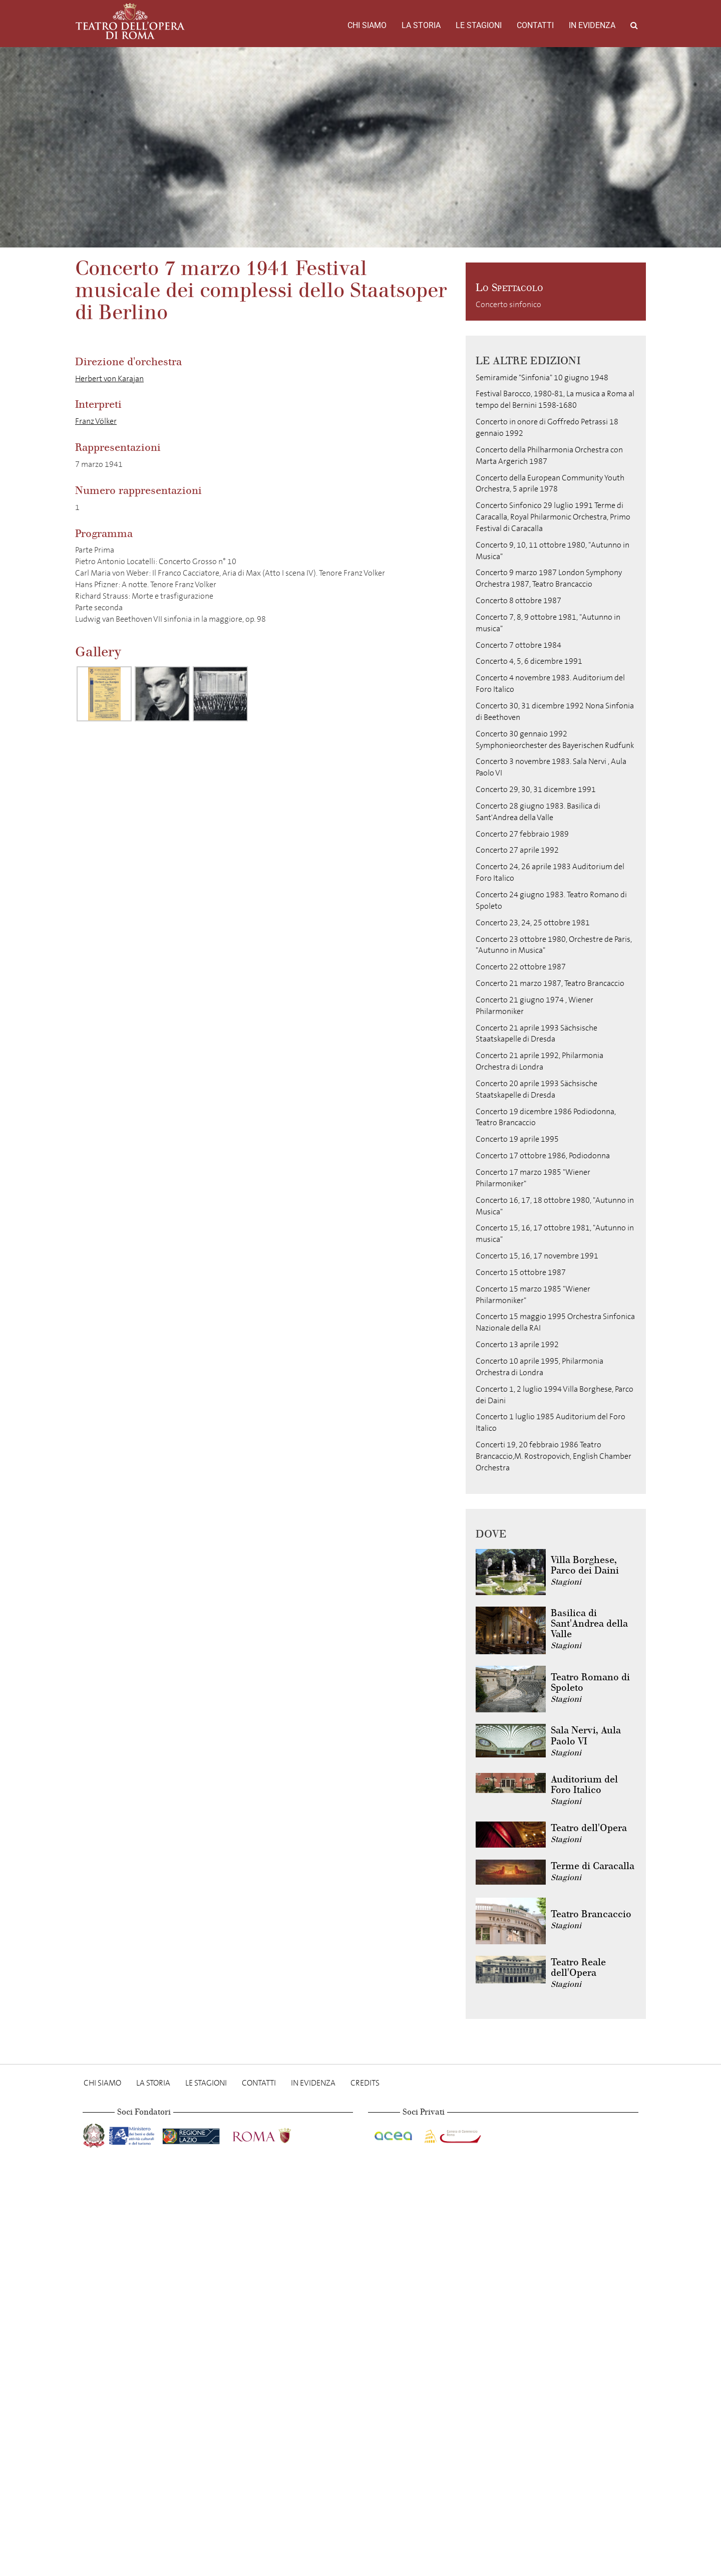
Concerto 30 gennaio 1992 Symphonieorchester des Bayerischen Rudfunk (555, 739)
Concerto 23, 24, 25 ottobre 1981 (533, 922)
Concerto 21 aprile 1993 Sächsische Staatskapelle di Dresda (536, 1033)
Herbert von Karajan (109, 378)
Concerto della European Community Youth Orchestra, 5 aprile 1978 (550, 483)
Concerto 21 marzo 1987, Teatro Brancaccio (550, 983)
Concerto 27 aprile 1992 (517, 850)
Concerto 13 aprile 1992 (517, 1344)
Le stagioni (479, 25)
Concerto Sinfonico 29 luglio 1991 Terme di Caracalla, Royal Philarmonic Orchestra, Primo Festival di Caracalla (553, 517)
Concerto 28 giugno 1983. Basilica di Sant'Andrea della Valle (538, 812)
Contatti (535, 25)
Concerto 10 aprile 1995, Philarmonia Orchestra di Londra (539, 1367)
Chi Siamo (367, 25)
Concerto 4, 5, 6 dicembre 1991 (529, 661)
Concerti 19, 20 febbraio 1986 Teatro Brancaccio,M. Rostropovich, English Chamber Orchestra (553, 1456)
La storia (421, 25)
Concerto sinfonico (508, 304)
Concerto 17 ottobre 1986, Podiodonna (543, 1155)
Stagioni (566, 1582)
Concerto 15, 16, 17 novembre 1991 (537, 1255)
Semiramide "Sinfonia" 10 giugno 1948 (542, 377)
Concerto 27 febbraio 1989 (522, 834)
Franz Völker (96, 421)
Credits (365, 2083)
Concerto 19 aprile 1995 (517, 1139)
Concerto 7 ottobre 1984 (518, 645)
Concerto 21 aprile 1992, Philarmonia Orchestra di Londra (539, 1061)
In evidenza (592, 25)
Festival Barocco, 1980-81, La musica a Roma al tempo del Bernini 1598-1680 (555, 399)
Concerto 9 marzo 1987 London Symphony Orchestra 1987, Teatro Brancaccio (549, 578)
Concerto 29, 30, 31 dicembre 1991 (536, 789)
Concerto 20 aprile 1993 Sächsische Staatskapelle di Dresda (536, 1089)
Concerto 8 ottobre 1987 (518, 600)
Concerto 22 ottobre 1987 (521, 966)
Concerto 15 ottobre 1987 (521, 1272)
